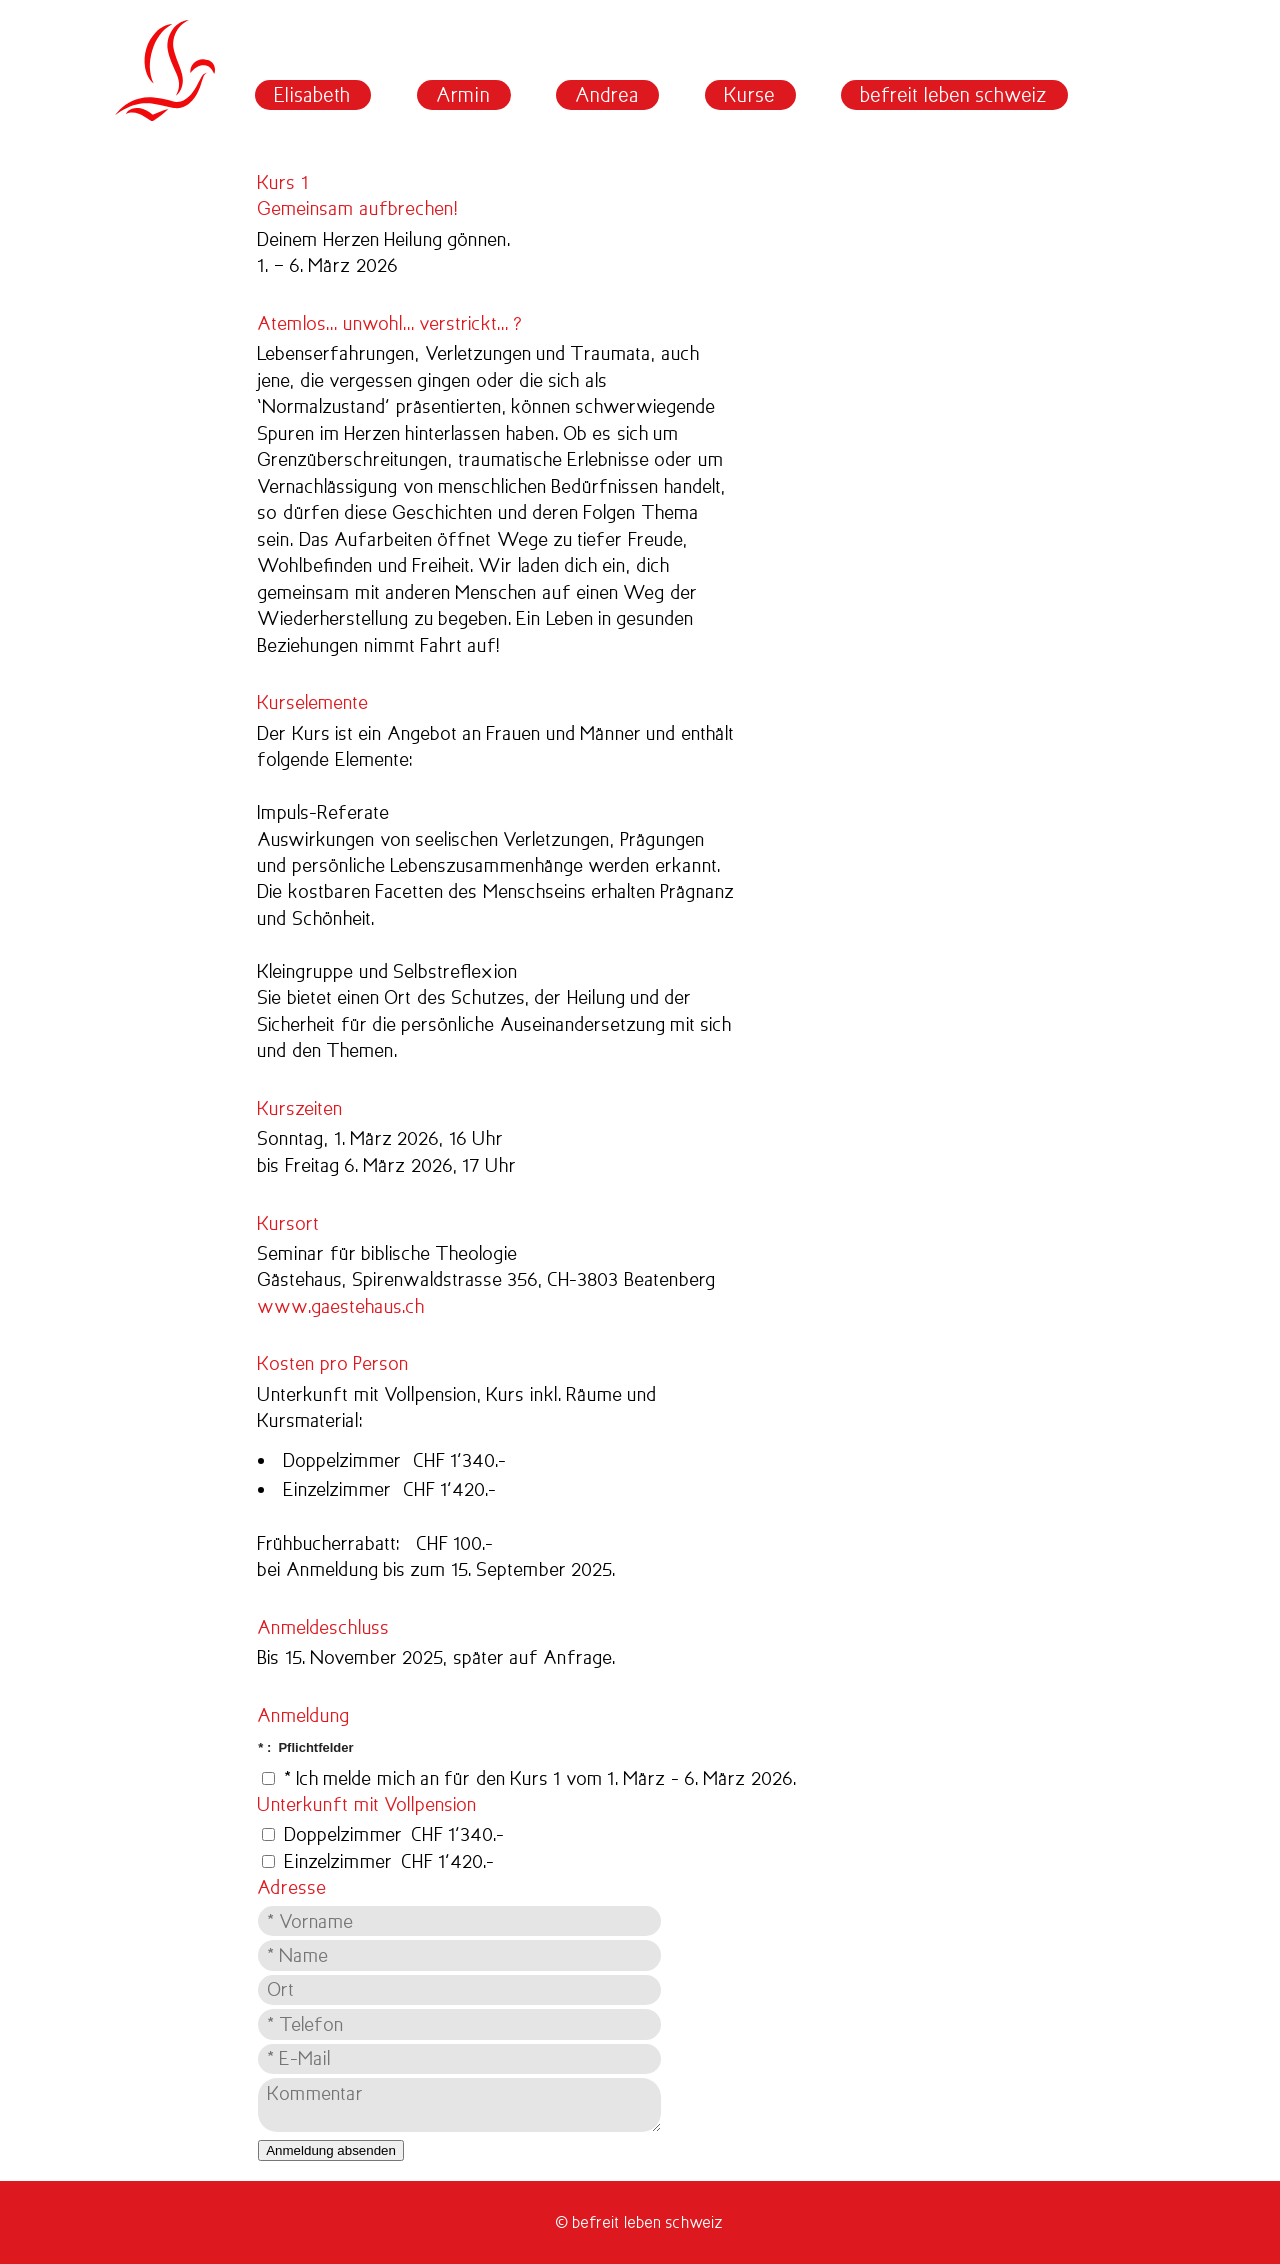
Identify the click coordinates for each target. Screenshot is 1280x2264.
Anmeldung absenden (331, 2150)
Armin (464, 95)
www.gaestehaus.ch (341, 1306)
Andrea (607, 95)
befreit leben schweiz (954, 95)
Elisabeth (313, 95)
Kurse (750, 95)
